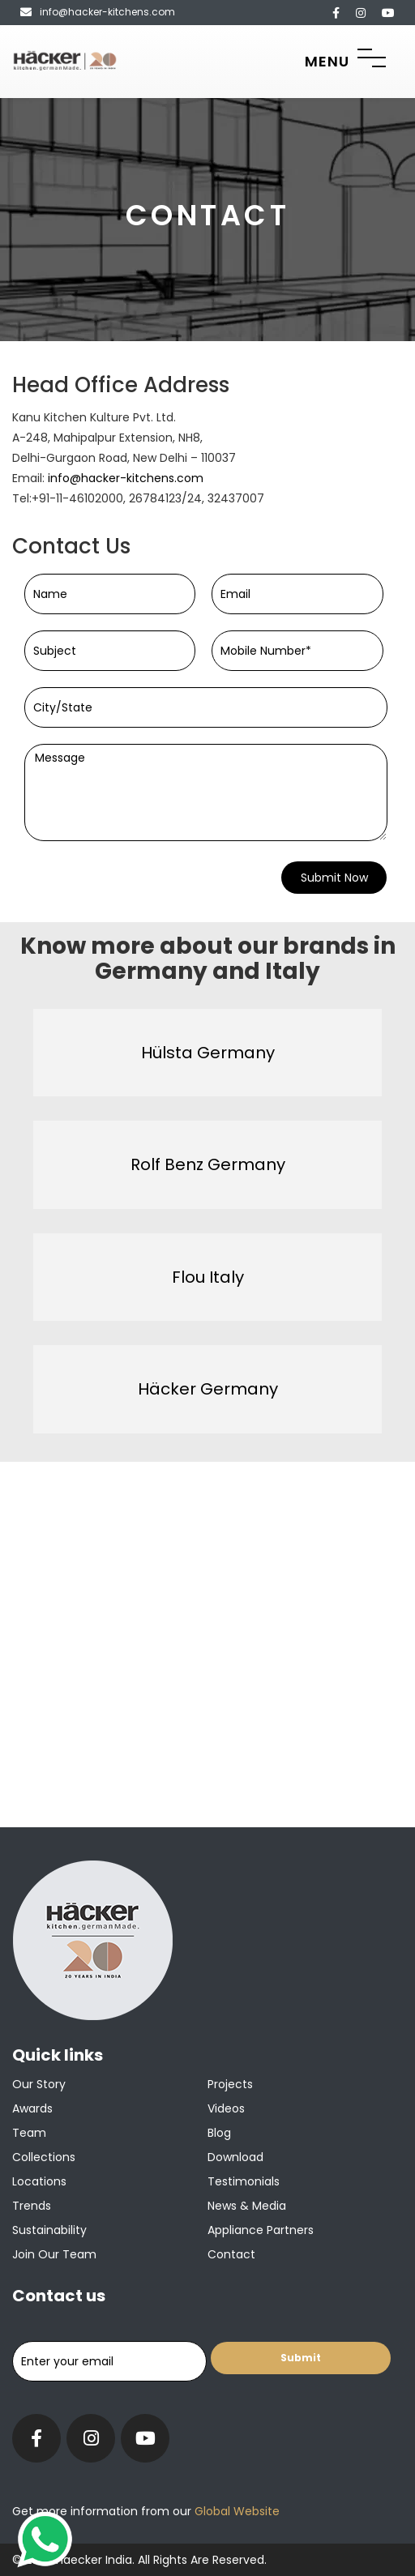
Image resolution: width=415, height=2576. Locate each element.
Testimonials (244, 2181)
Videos (226, 2108)
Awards (32, 2108)
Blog (219, 2133)
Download (235, 2157)
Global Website (235, 2511)
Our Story (39, 2084)
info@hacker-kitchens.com (125, 478)
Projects (230, 2084)
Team (29, 2133)
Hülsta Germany (208, 1052)
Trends (31, 2206)
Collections (43, 2157)
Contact (231, 2254)
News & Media (247, 2206)
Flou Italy (208, 1277)
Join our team (54, 2254)
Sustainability (49, 2230)
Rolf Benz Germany (207, 1164)
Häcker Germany (208, 1389)
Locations (39, 2181)
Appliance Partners (261, 2230)
